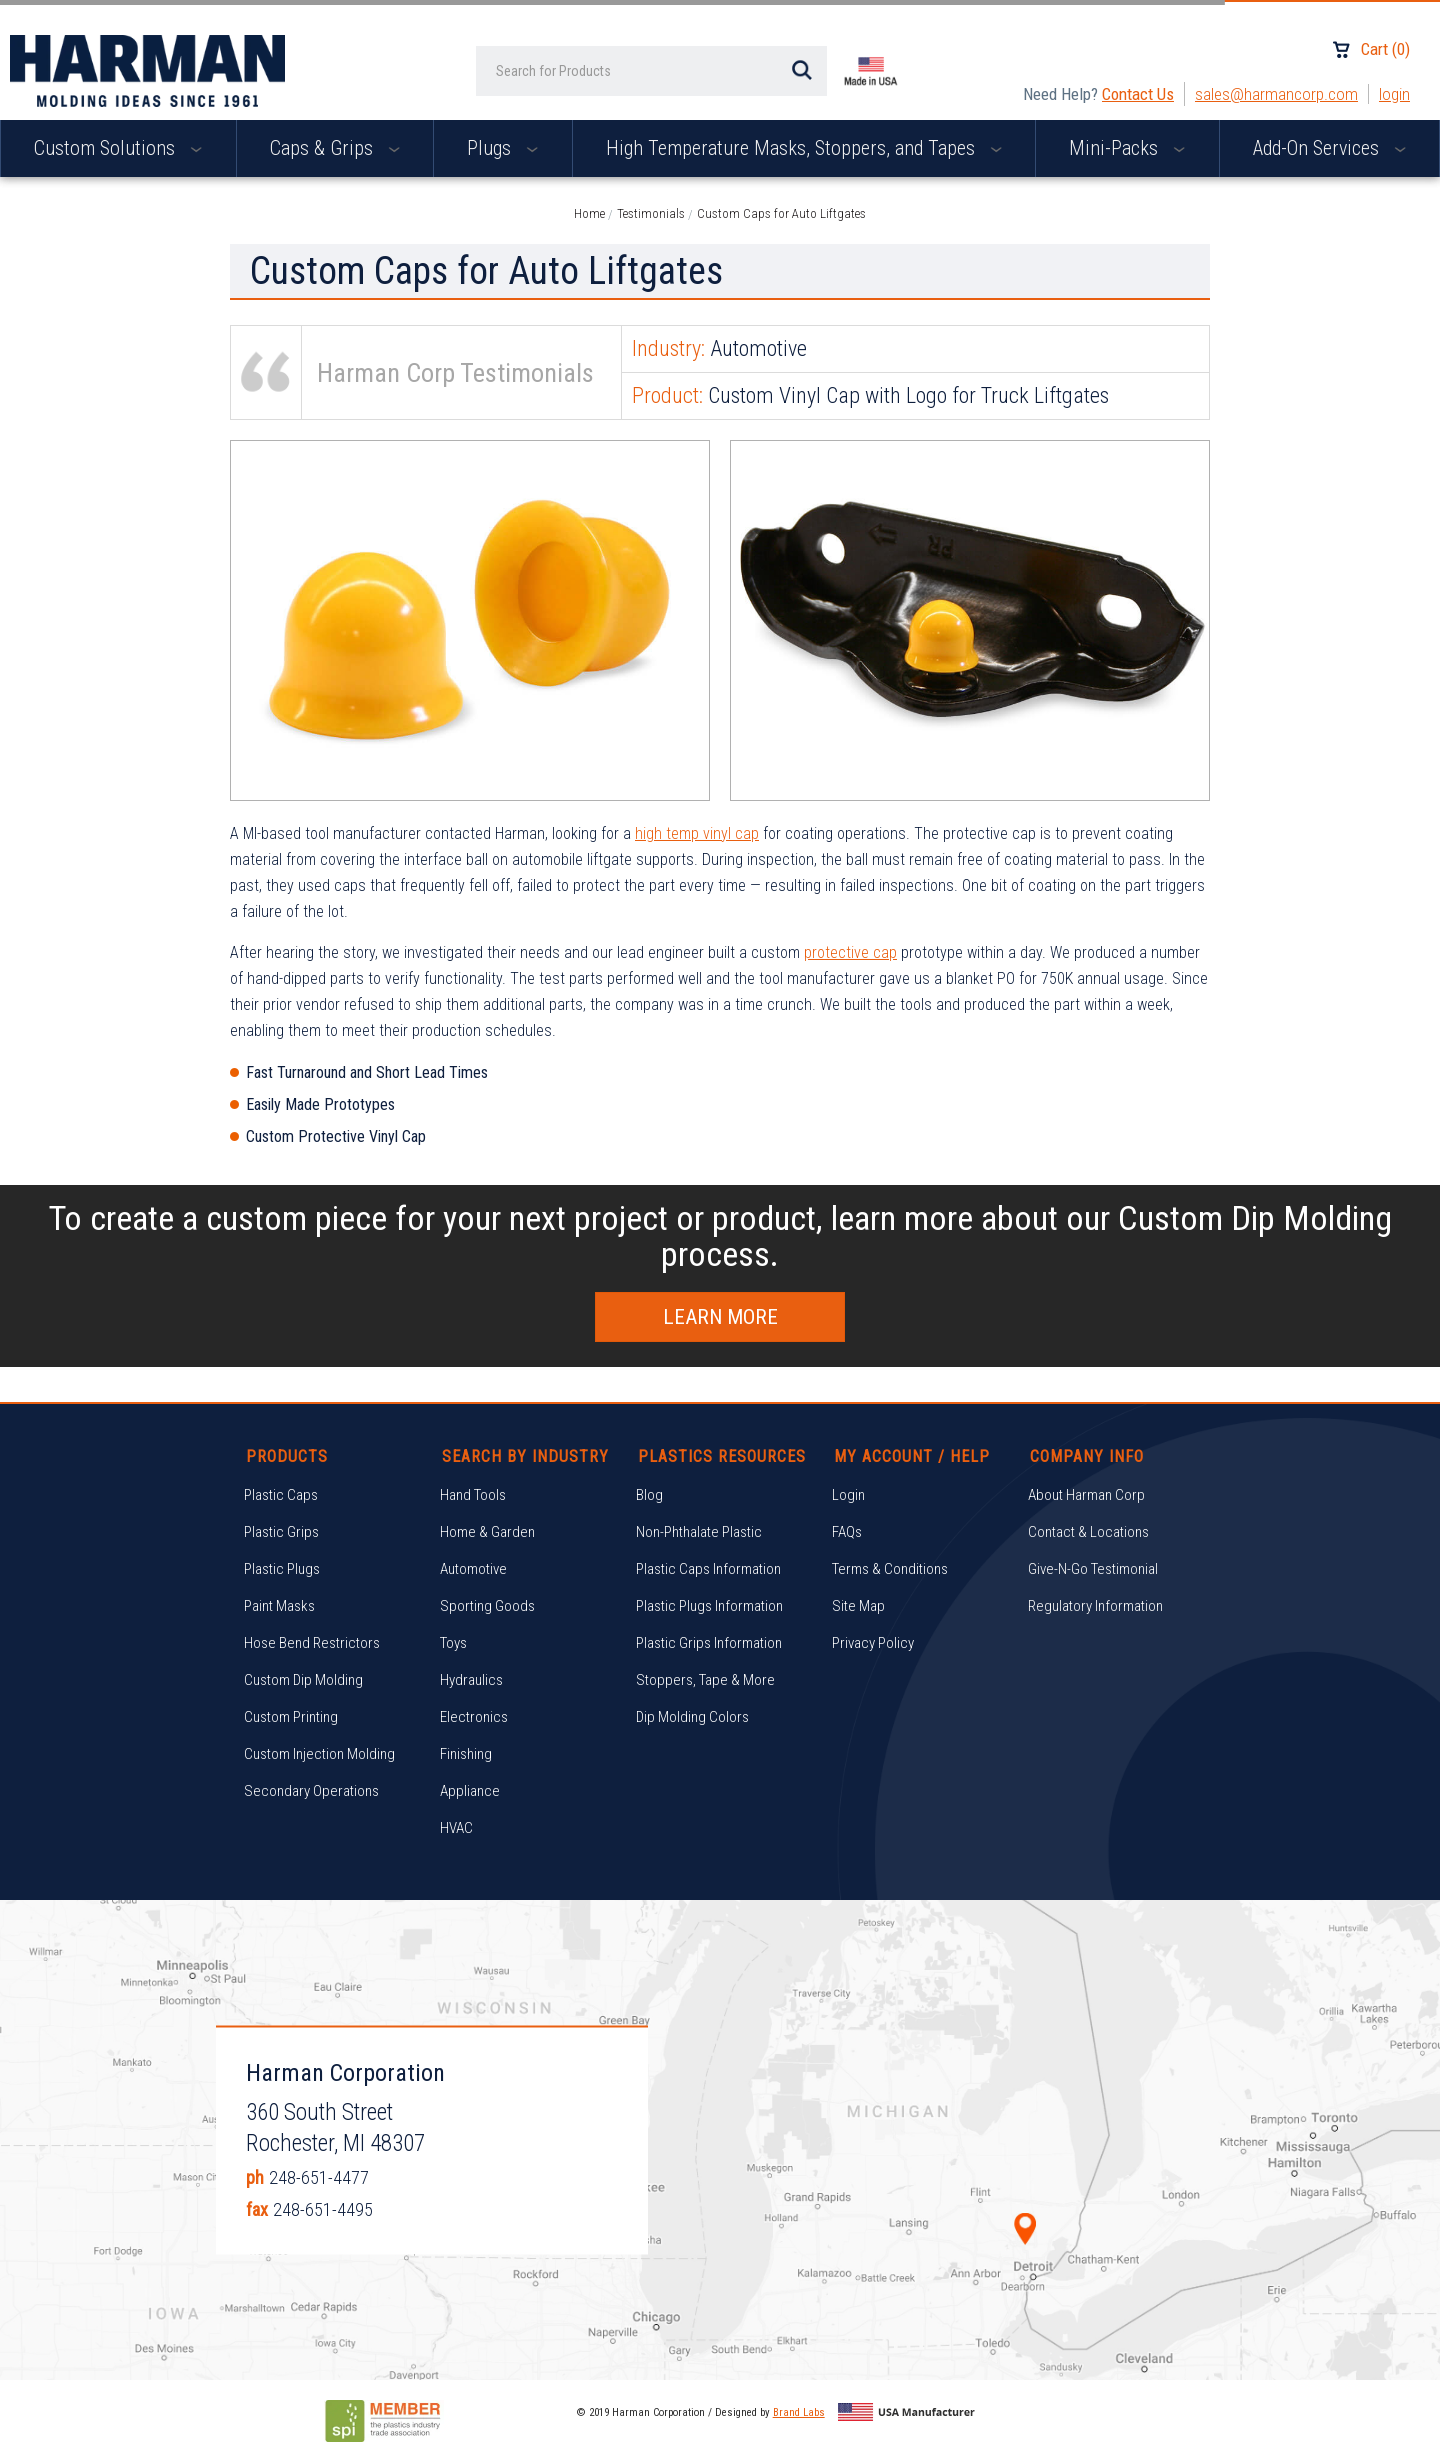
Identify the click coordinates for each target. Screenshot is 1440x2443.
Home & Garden (487, 1532)
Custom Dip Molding (303, 1680)
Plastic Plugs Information (709, 1606)
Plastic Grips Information (709, 1643)
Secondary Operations (311, 1791)
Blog (649, 1495)
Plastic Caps (281, 1495)
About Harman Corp (1086, 1495)
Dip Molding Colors (692, 1717)
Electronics (474, 1717)
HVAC (456, 1828)
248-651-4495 (323, 2208)
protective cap (850, 952)
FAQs (847, 1532)
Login (1394, 94)
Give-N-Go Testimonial (1093, 1569)
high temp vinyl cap (697, 833)
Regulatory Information (1095, 1606)
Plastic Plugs (282, 1569)
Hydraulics (471, 1680)
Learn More (720, 1317)
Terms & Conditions (890, 1569)
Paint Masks (279, 1606)
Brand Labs (799, 2412)
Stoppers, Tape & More (705, 1680)
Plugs (502, 148)
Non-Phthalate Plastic (699, 1532)
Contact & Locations (1088, 1532)
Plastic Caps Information (708, 1569)
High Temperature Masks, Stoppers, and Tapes (804, 148)
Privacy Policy (873, 1643)
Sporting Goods (487, 1606)
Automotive (473, 1569)
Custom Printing (291, 1717)
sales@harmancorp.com (1276, 94)
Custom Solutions (118, 148)
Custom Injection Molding (319, 1754)
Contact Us (1138, 94)
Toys (453, 1643)
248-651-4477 (319, 2176)
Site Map (858, 1606)
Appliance (470, 1791)
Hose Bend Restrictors (312, 1643)
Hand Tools (473, 1495)
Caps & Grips (335, 148)
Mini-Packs (1127, 148)
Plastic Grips (281, 1532)
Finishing (466, 1754)
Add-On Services (1329, 148)
